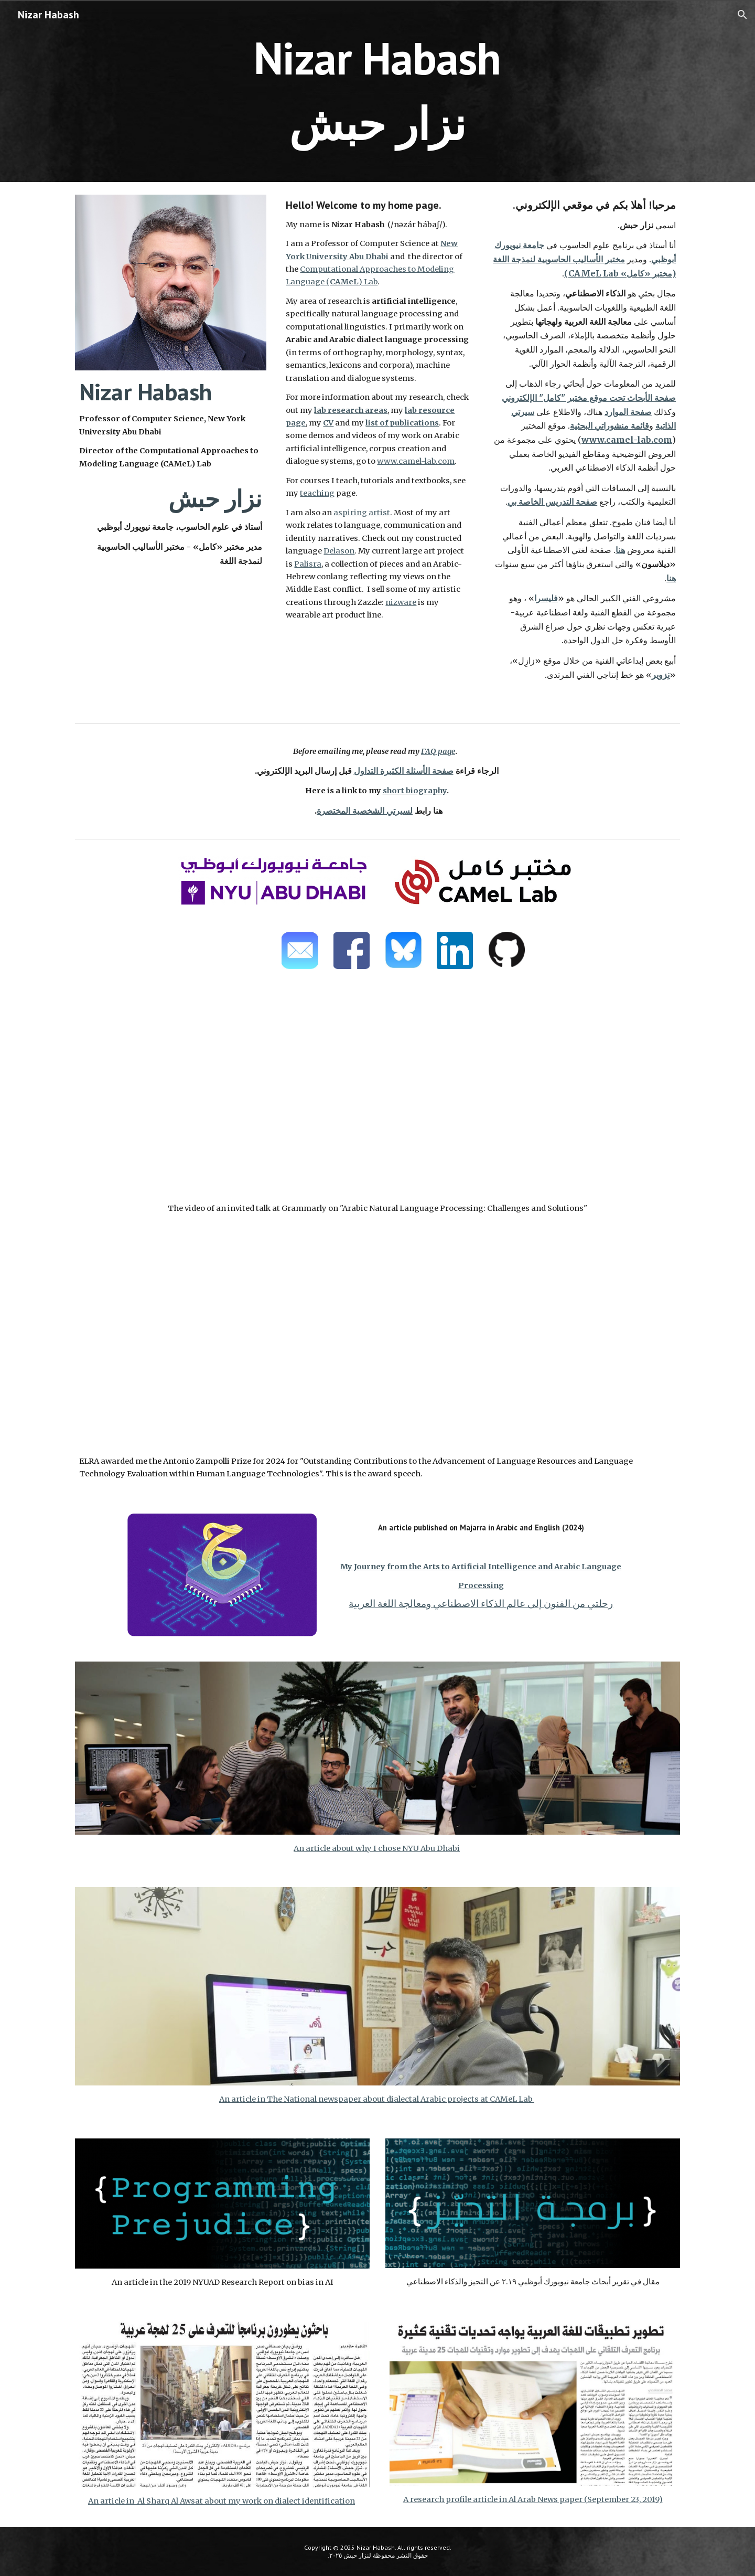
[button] (742, 14)
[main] (377, 91)
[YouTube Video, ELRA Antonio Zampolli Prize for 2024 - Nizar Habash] (377, 1347)
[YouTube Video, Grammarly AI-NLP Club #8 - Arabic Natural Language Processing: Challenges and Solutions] (377, 1094)
